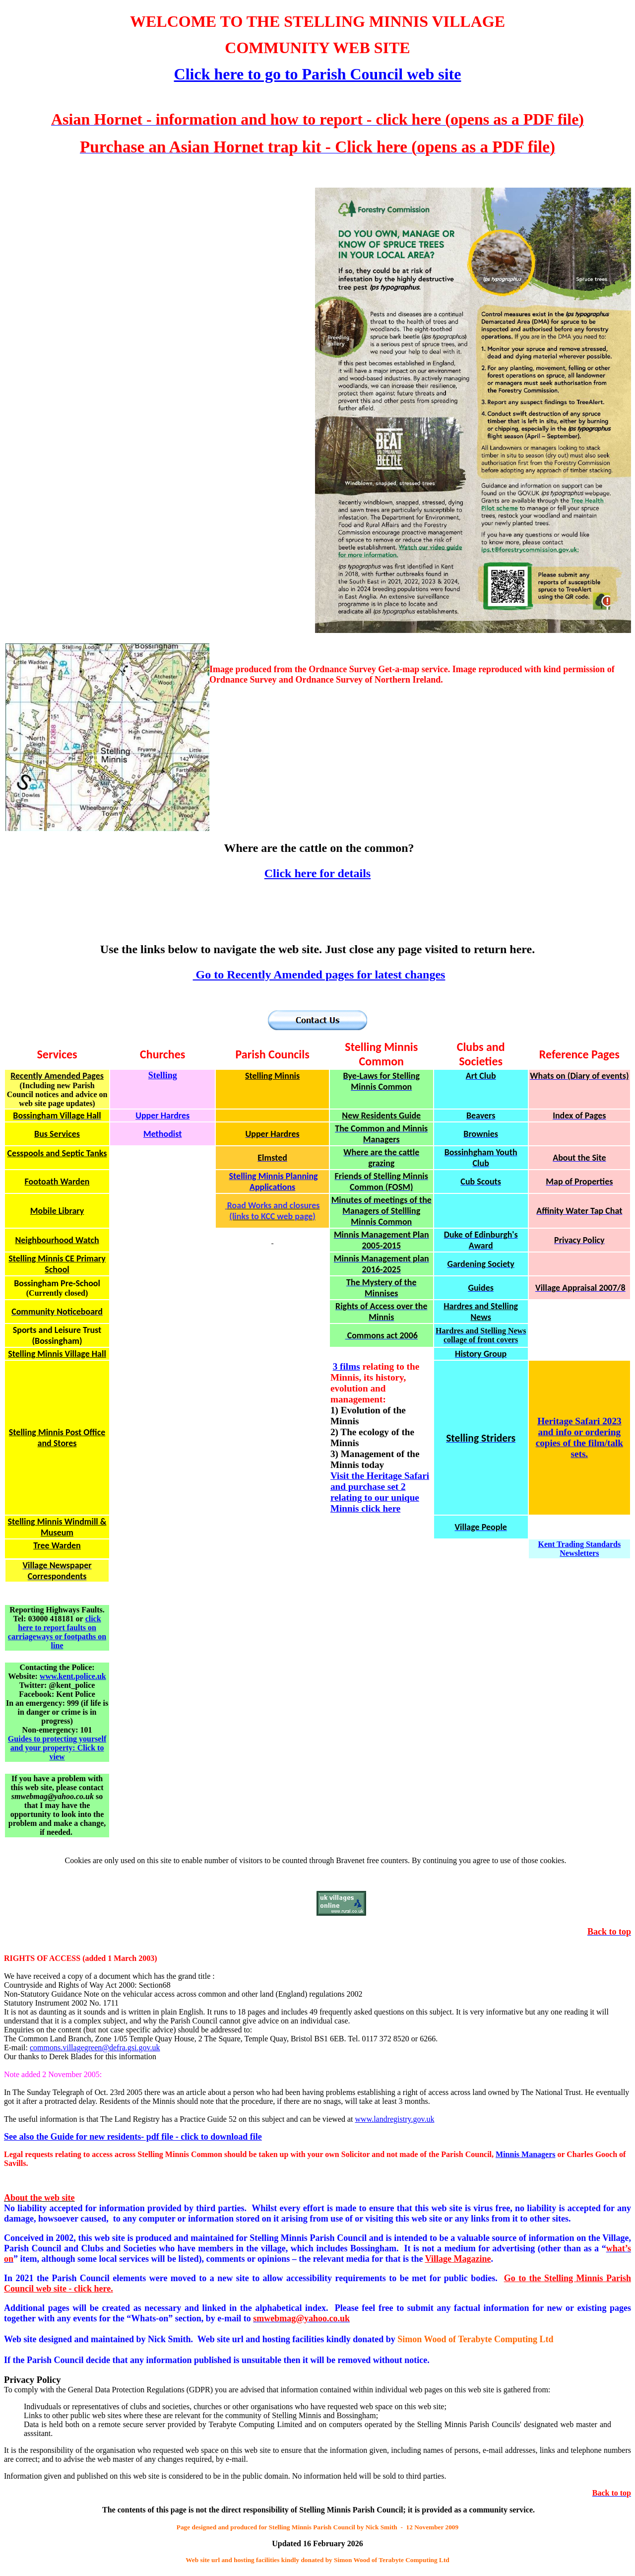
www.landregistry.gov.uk (395, 2119)
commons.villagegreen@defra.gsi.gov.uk (95, 2047)
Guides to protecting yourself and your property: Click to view (57, 1748)
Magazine (458, 2259)
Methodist (162, 1133)
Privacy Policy (32, 2379)
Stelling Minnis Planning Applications (273, 1181)
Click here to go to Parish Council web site (317, 74)
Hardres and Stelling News (481, 1312)
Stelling (162, 1075)
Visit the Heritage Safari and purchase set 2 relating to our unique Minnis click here (379, 1492)
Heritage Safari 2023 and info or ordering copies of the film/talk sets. (579, 1437)
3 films (346, 1366)
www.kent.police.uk (73, 1676)
